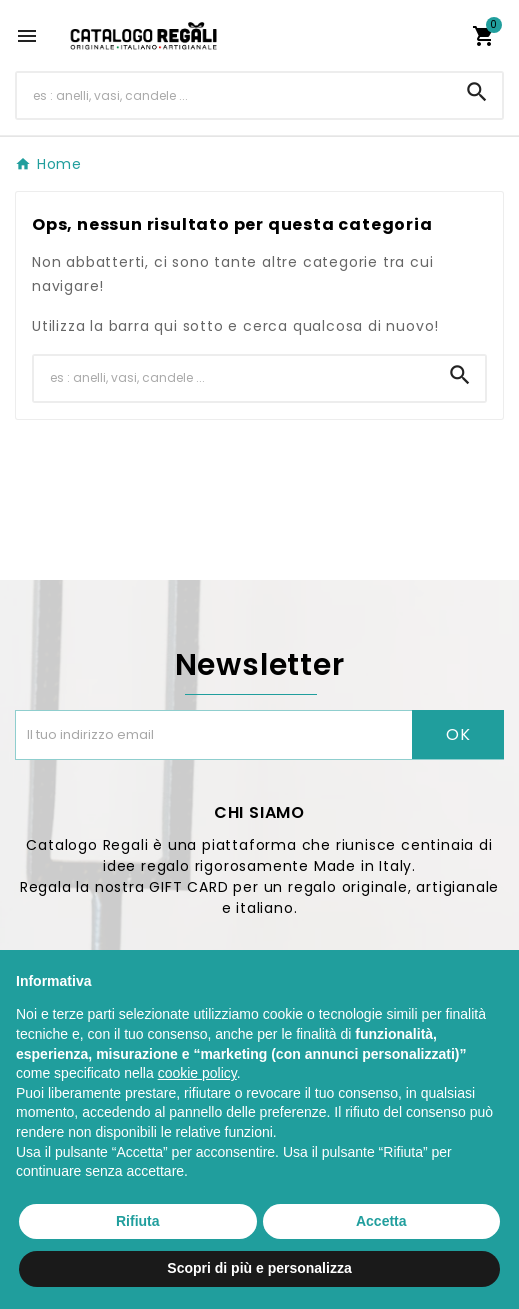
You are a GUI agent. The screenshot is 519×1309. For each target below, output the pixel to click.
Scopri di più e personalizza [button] (259, 1268)
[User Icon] (445, 36)
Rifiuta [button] (138, 1221)
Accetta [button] (381, 1221)
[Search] (477, 92)
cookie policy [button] (197, 1073)
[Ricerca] (234, 95)
